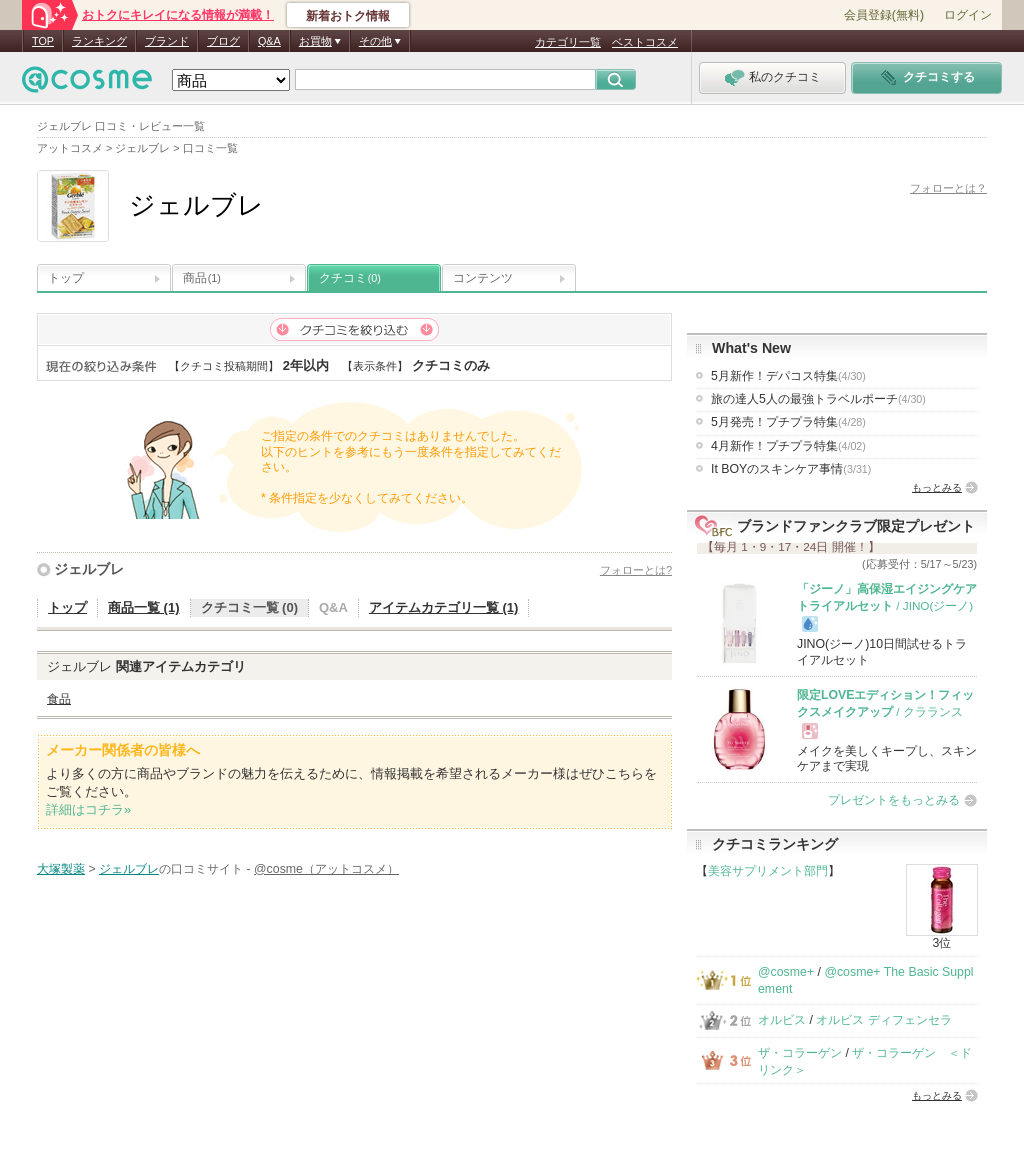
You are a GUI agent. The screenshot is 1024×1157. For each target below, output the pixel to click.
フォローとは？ (948, 188)
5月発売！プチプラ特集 (788, 422)
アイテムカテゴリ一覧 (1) (444, 607)
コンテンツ (483, 278)
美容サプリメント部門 (768, 871)
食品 (59, 699)
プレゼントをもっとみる (894, 800)
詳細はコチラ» (88, 809)
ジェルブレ (89, 569)
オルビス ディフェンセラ (883, 1020)
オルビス (782, 1020)
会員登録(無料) (884, 15)
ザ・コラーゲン (800, 1053)
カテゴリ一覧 (568, 42)
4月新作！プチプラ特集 (788, 446)
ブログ (223, 41)
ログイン (968, 15)
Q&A (269, 41)
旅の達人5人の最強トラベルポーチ (818, 399)
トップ (66, 278)
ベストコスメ (645, 42)
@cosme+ (786, 972)
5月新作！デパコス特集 (788, 376)
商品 (202, 278)
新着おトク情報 (348, 16)
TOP (43, 41)
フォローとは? (636, 570)
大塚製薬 (61, 869)
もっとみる (937, 487)
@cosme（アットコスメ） (326, 869)
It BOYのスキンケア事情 (791, 469)
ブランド (167, 41)
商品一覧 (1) (144, 607)
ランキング (99, 41)
